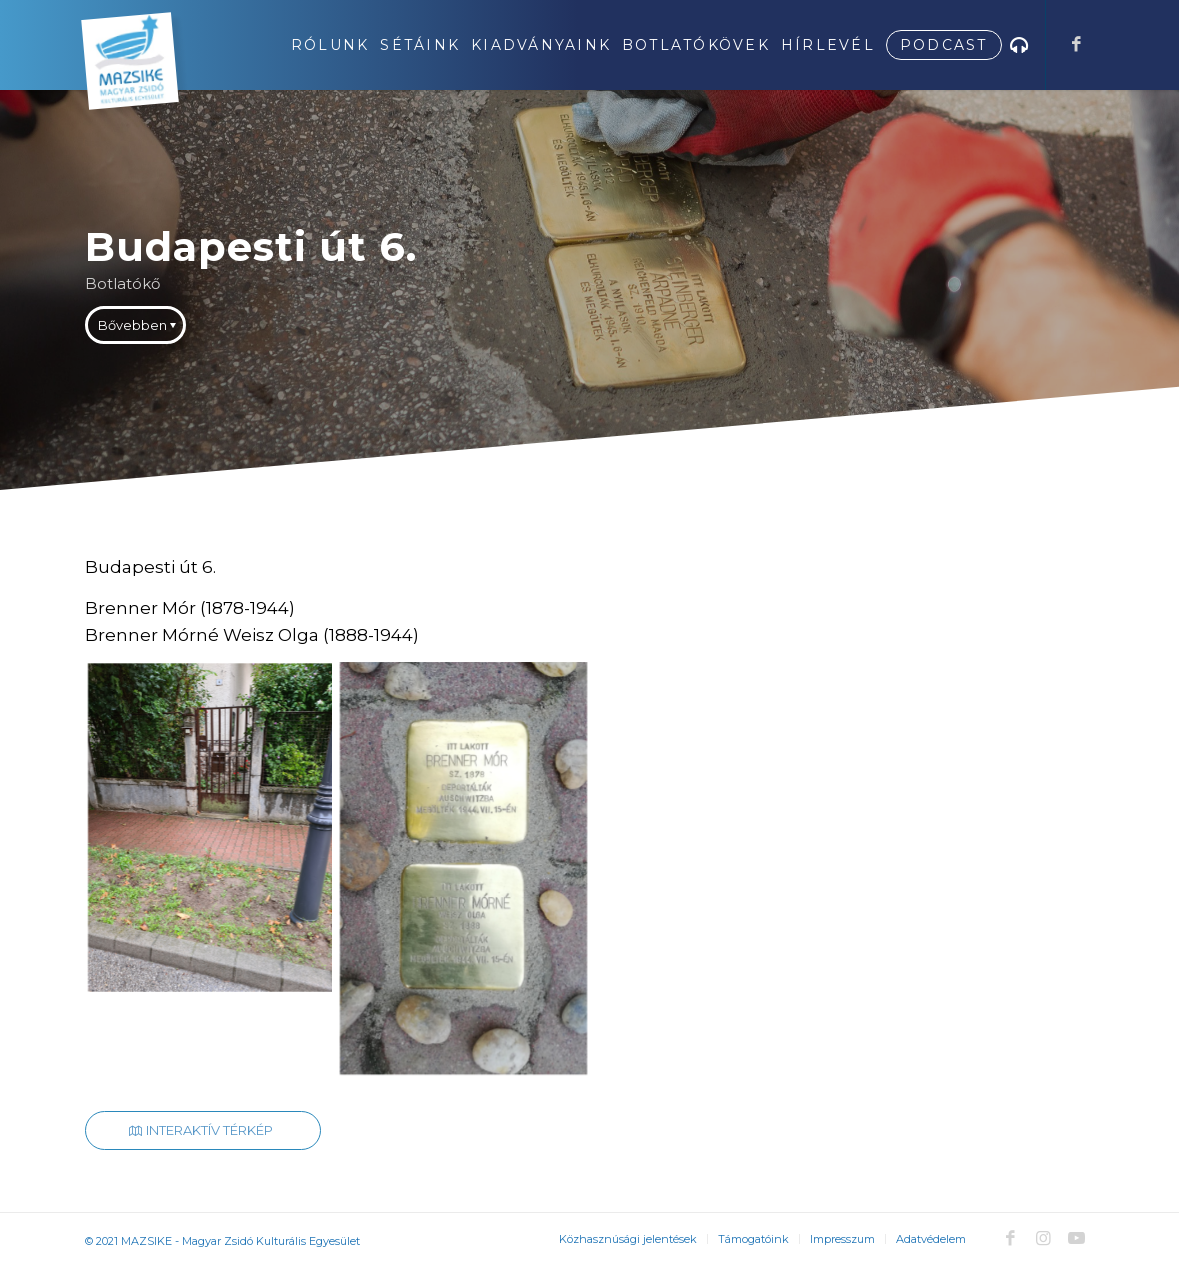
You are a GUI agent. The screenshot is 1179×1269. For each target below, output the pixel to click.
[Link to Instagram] (1044, 1238)
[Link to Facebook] (1077, 44)
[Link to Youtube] (1077, 1238)
